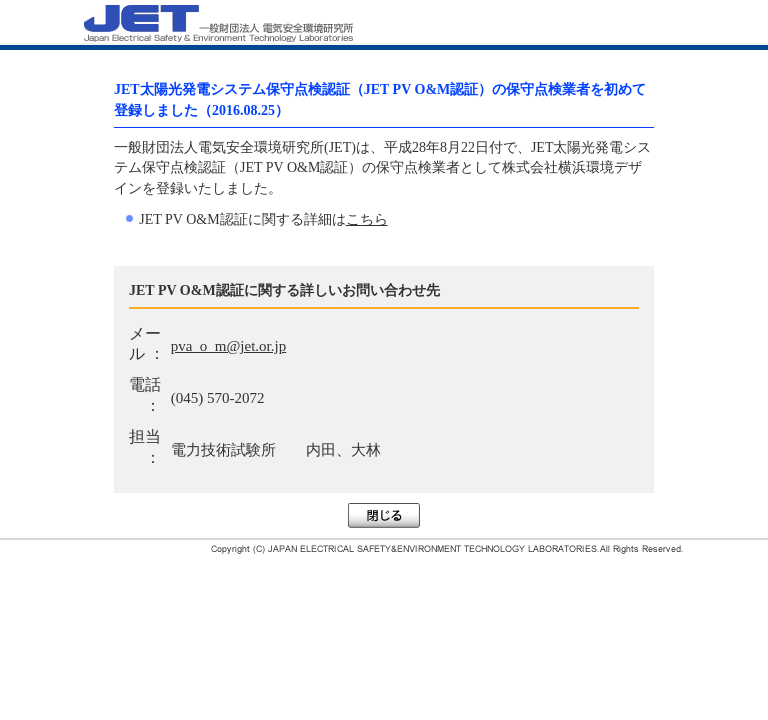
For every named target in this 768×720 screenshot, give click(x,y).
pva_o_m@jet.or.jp (228, 346)
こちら (367, 219)
